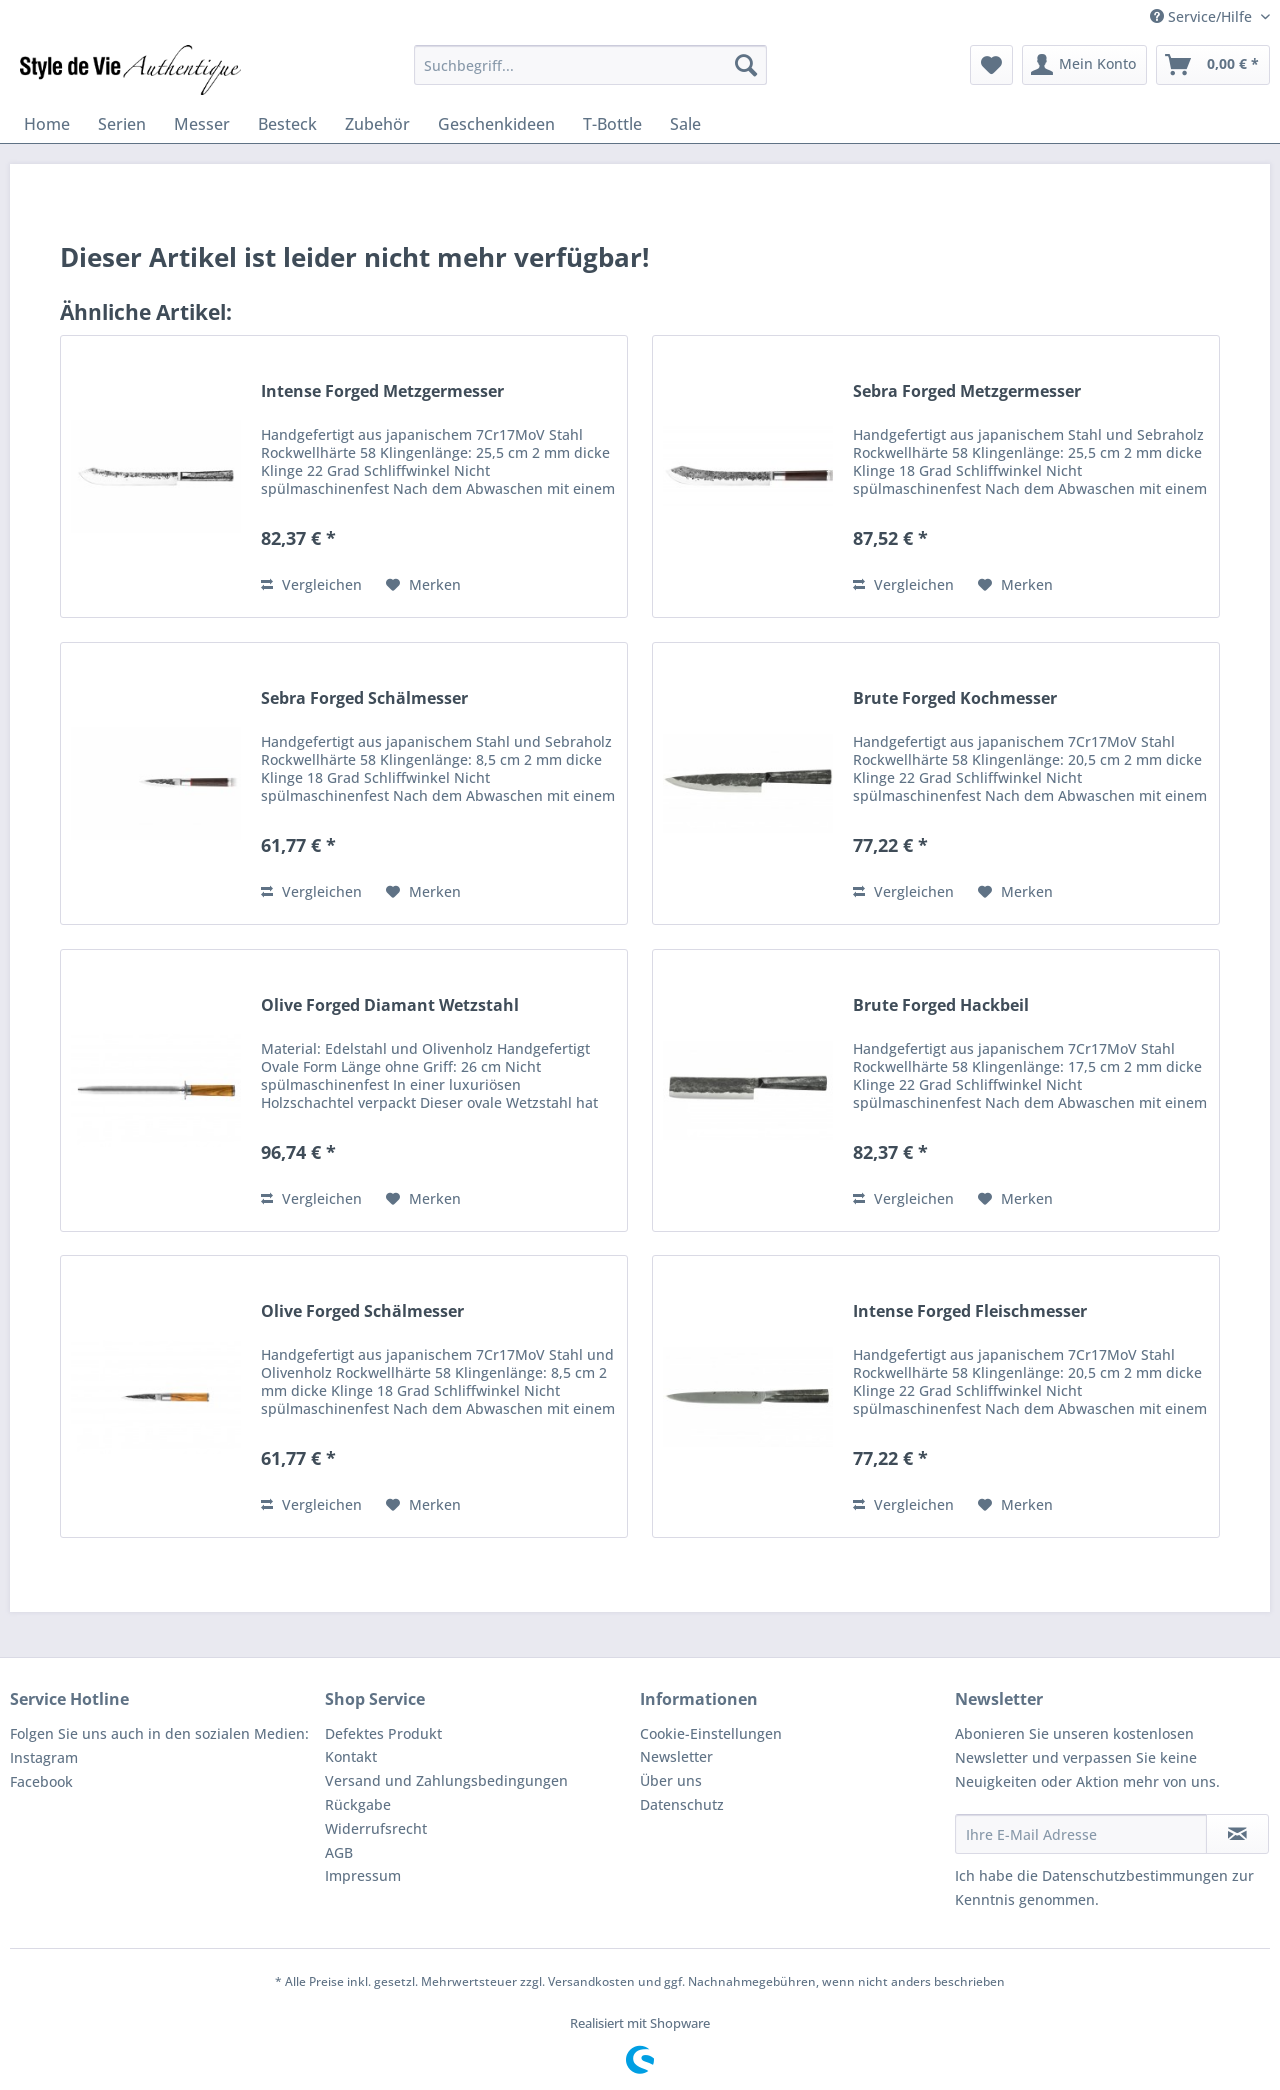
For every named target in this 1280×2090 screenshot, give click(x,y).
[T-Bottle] (612, 124)
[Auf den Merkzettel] (423, 585)
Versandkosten (591, 1981)
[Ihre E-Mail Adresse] (1081, 1834)
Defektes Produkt (383, 1733)
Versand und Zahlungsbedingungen (446, 1780)
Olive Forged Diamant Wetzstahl (390, 1005)
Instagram (44, 1757)
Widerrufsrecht (376, 1828)
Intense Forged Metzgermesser (382, 391)
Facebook (41, 1781)
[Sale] (685, 124)
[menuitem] (590, 65)
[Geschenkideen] (496, 124)
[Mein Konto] (1084, 65)
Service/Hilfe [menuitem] (1203, 16)
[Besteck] (287, 124)
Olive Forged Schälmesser (362, 1311)
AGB (339, 1852)
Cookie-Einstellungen (711, 1733)
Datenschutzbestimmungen (1135, 1875)
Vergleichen (311, 584)
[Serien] (122, 124)
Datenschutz (682, 1804)
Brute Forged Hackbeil (941, 1005)
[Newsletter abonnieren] (1237, 1834)
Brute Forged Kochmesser (955, 698)
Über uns (671, 1780)
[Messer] (202, 124)
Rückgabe (358, 1804)
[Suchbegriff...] (590, 65)
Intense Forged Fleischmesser (970, 1311)
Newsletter (676, 1756)
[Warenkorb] (1213, 65)
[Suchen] (746, 65)
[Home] (47, 124)
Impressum (363, 1875)
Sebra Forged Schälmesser (364, 698)
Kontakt (351, 1756)
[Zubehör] (377, 124)
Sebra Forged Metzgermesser (967, 391)
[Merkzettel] (991, 65)
